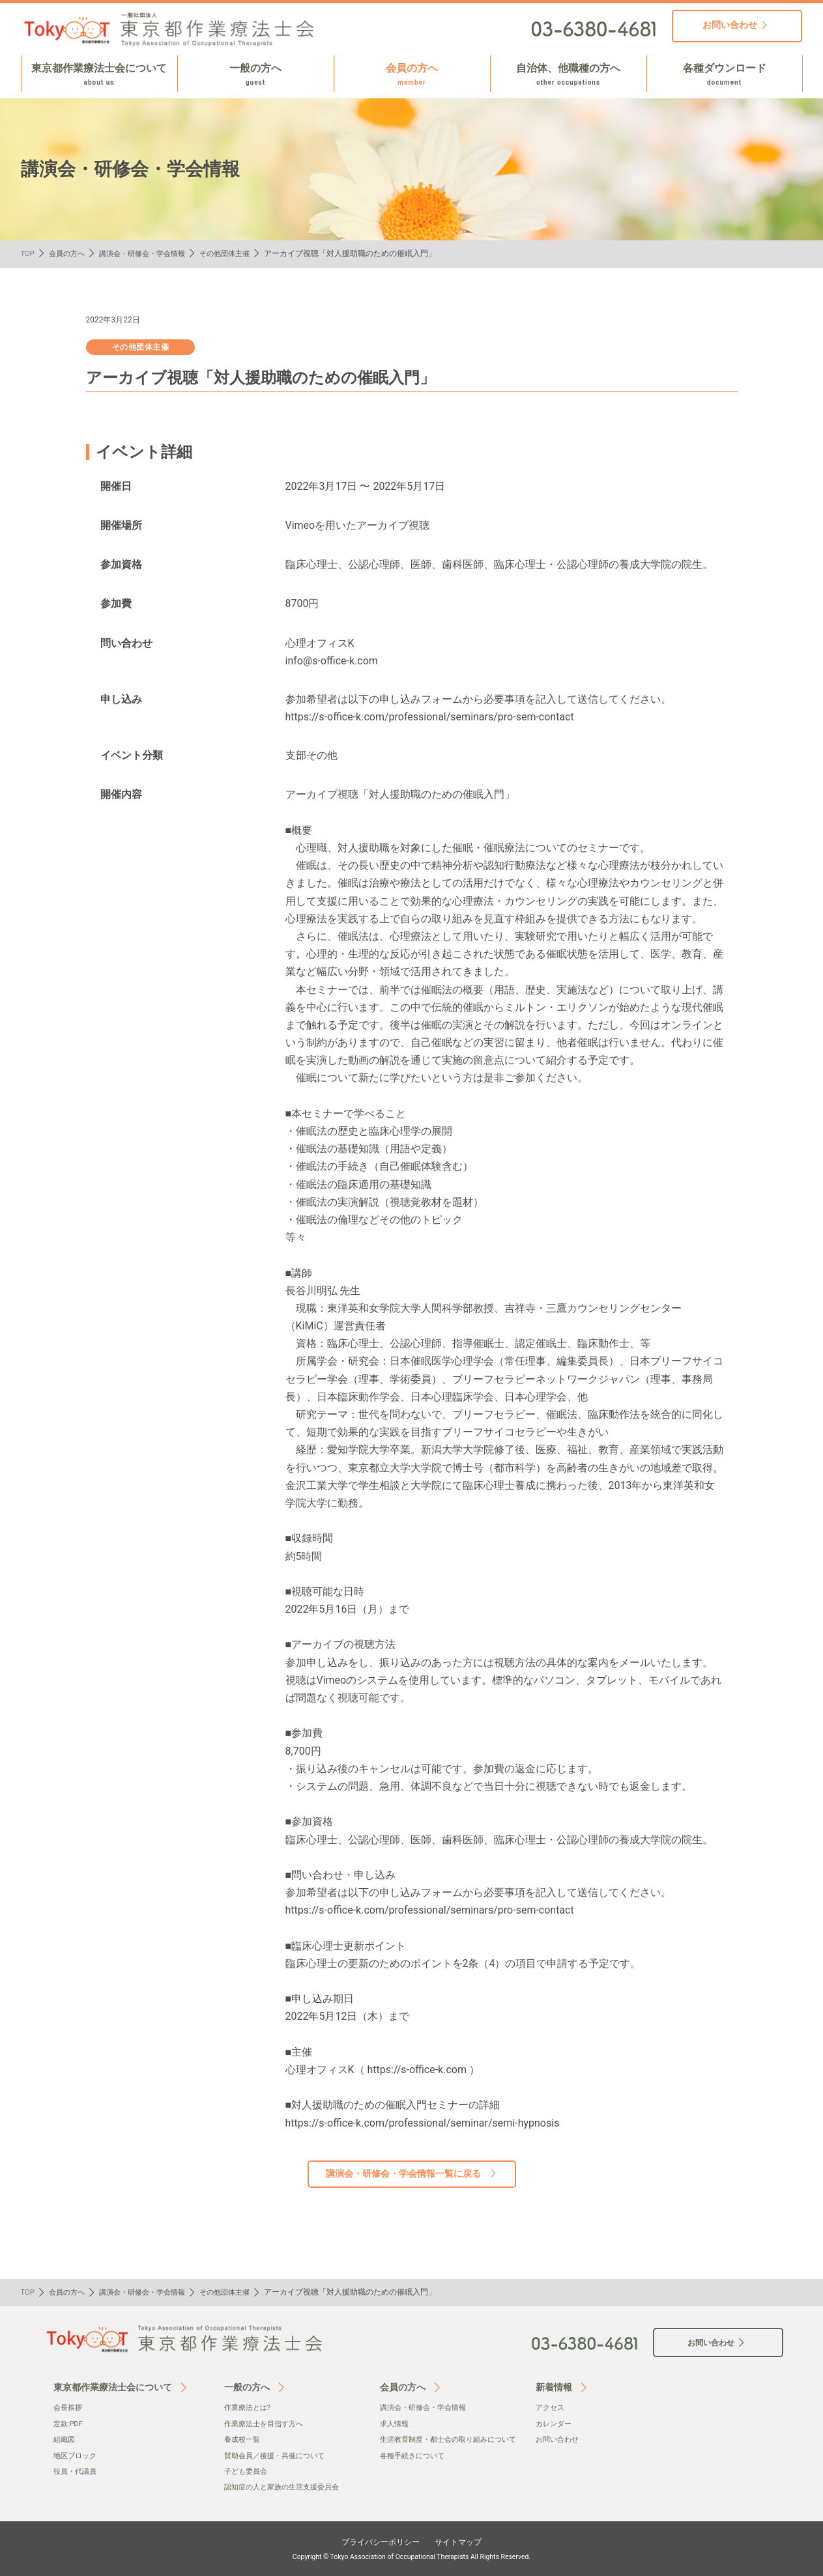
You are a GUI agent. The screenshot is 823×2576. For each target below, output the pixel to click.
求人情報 (395, 2423)
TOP (28, 253)
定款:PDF (69, 2423)
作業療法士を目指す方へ (267, 2423)
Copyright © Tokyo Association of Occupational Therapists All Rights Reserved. (412, 2556)
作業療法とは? (249, 2407)
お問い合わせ (559, 2439)
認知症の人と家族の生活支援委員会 (286, 2486)
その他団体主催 (238, 253)
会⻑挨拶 (69, 2407)
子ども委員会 (247, 2471)
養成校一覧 (243, 2439)
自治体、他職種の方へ (568, 75)
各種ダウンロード (724, 75)
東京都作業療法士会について (99, 75)
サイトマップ (464, 2541)
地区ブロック (76, 2455)
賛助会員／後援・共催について (279, 2455)
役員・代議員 (76, 2471)
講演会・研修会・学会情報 (150, 253)
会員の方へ (412, 75)
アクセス (551, 2407)
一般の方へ (256, 75)
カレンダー (555, 2423)
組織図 (65, 2439)
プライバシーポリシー (376, 2541)
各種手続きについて (415, 2468)
